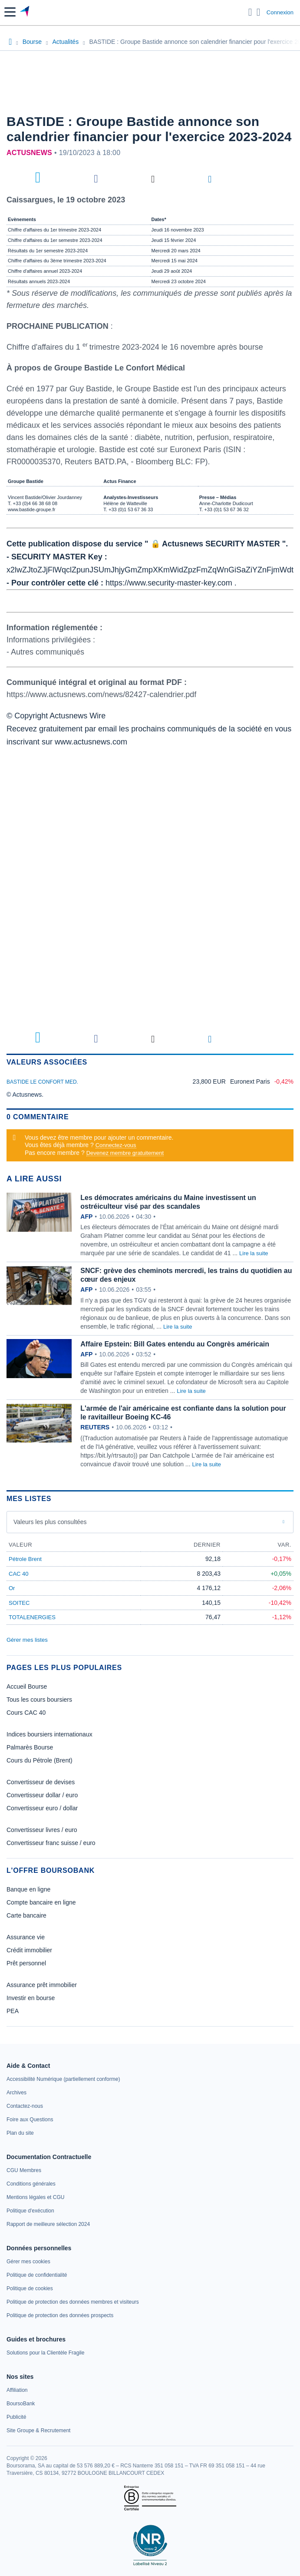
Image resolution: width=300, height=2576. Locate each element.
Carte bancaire (26, 1915)
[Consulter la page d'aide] (258, 12)
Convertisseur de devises (41, 1782)
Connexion (280, 12)
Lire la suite (253, 1253)
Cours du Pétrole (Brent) (40, 1760)
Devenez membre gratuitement (125, 1153)
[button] (10, 12)
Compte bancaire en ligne (41, 1902)
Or (12, 1588)
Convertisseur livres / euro (42, 1829)
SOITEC (19, 1603)
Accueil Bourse (27, 1686)
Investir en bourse (31, 1997)
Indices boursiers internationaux (49, 1734)
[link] (63, 2079)
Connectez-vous (116, 1145)
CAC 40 (19, 1574)
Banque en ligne (28, 1889)
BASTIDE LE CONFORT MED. (42, 1082)
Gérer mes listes (27, 1640)
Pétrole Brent (25, 1559)
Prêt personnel (26, 1963)
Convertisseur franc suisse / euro (51, 1842)
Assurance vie (26, 1937)
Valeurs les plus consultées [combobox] (50, 1521)
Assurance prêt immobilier (42, 1984)
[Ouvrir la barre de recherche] (250, 12)
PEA (13, 2010)
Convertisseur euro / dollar (42, 1808)
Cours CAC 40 (26, 1712)
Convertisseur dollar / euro (42, 1795)
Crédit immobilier (29, 1950)
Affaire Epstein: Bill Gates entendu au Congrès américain (174, 1344)
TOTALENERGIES (32, 1617)
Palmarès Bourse (30, 1747)
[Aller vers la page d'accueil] (25, 12)
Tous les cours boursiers (39, 1699)
